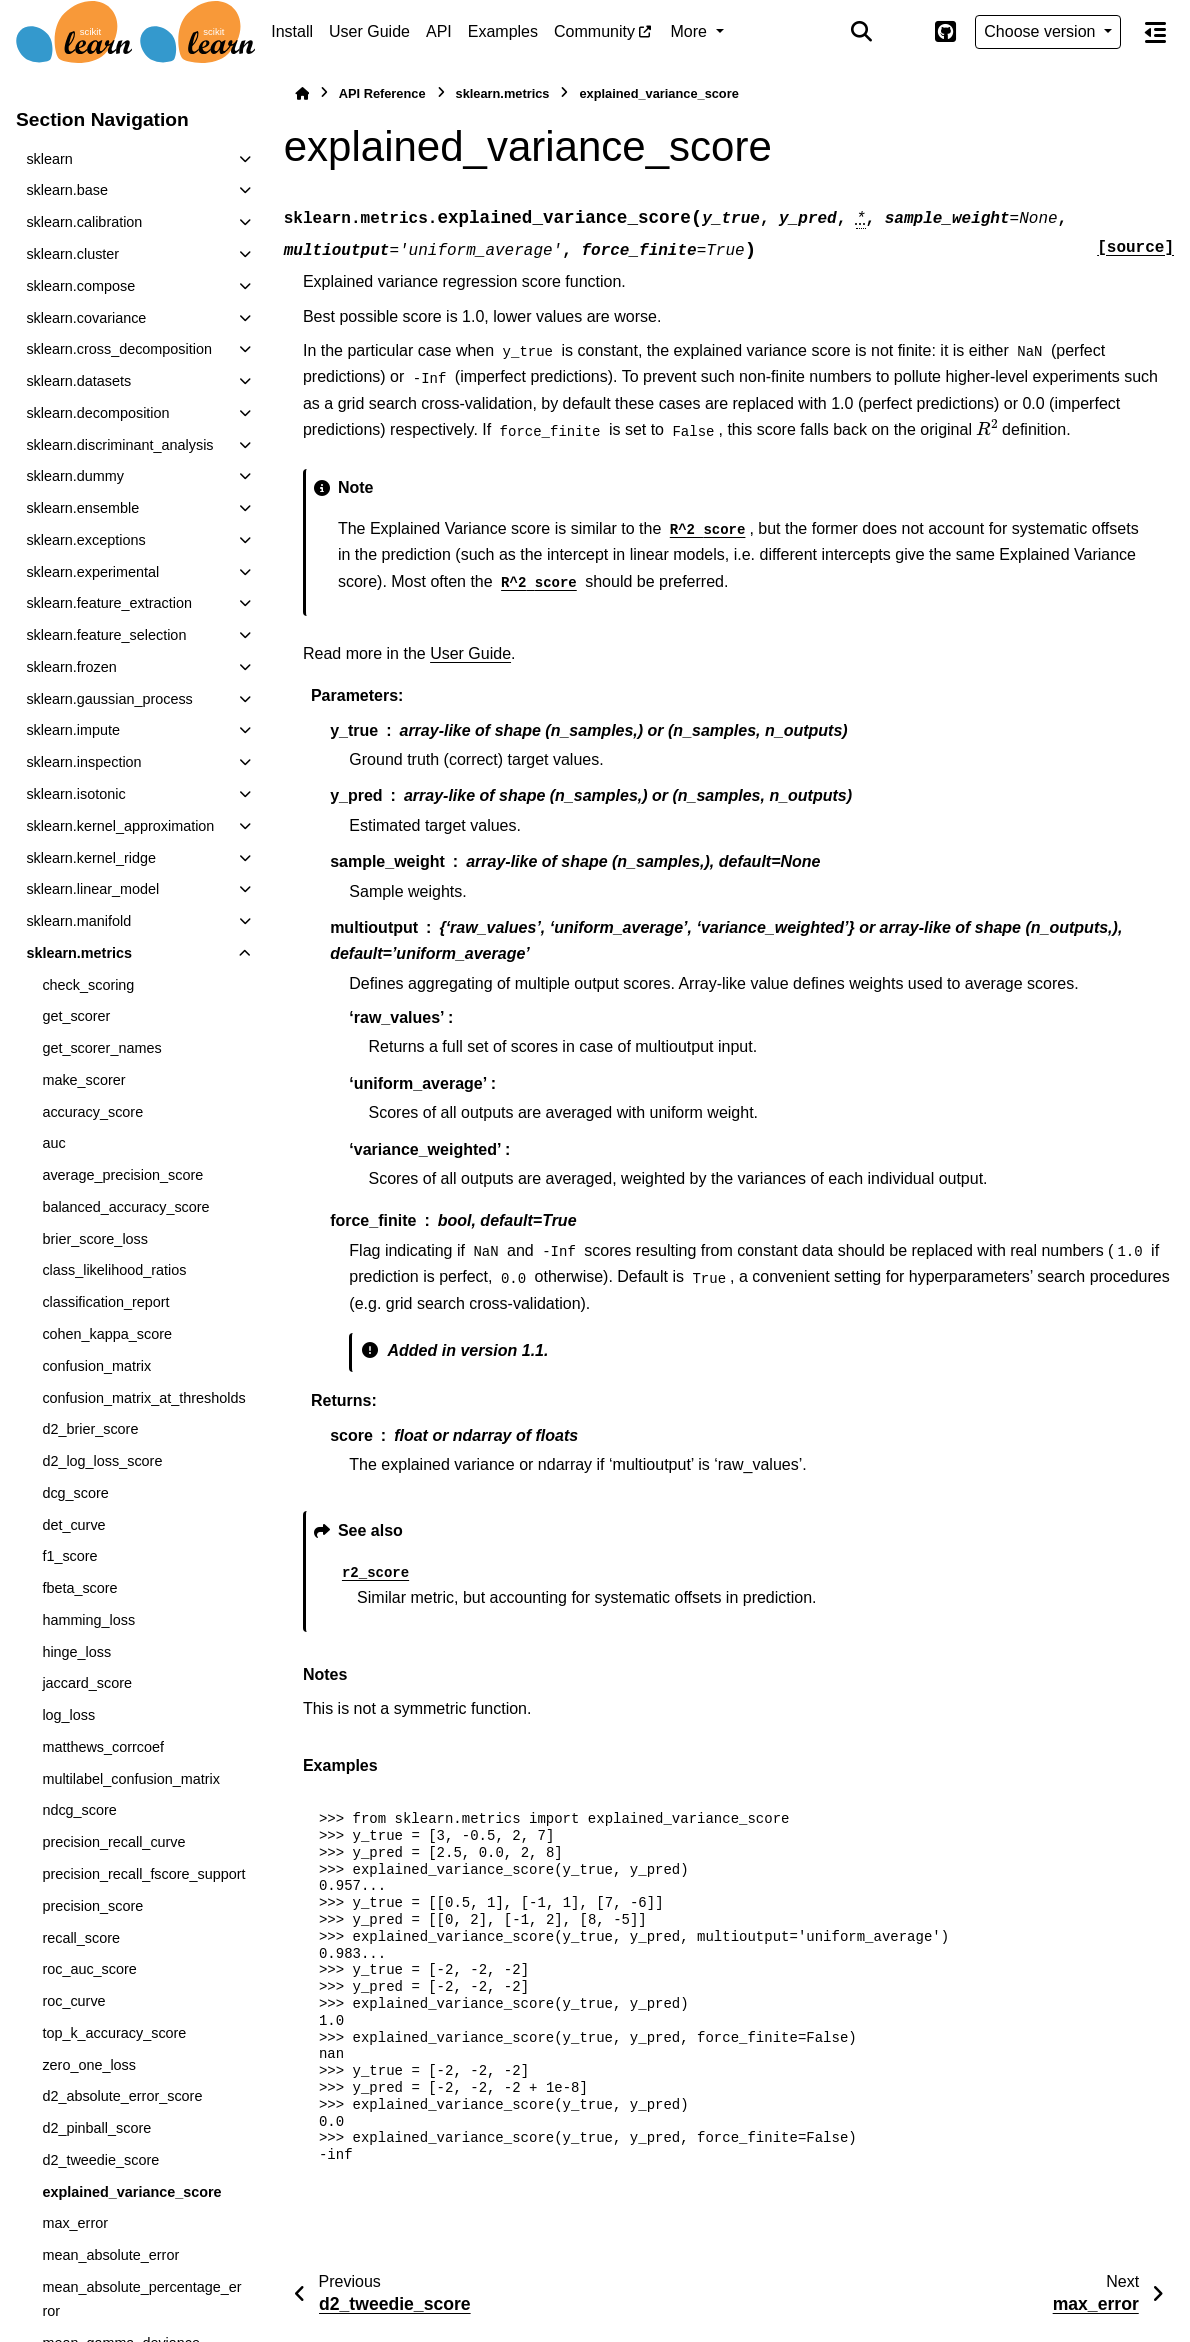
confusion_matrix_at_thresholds (143, 1398)
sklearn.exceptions (85, 540)
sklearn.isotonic (75, 794)
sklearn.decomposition (97, 413)
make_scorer (83, 1080)
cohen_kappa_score (107, 1334)
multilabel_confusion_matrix (131, 1779)
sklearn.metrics (79, 953)
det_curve (73, 1525)
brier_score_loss (95, 1239)
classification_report (105, 1302)
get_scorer (76, 1016)
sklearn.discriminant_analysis (119, 445)
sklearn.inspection (83, 762)
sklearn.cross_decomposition (119, 349)
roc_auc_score (89, 1969)
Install (292, 31)
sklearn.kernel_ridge (91, 858)
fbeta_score (79, 1588)
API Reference (382, 93)
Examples (503, 31)
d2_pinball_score (96, 2128)
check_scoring (88, 985)
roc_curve (73, 2001)
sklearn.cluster (72, 254)
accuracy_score (92, 1112)
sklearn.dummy (75, 476)
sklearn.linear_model (92, 889)
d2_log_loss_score (102, 1461)
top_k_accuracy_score (114, 2033)
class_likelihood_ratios (114, 1270)
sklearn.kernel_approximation (120, 826)
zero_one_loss (89, 2065)
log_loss (68, 1715)
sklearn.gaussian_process (109, 699)
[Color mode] (903, 32)
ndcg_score (79, 1810)
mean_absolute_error (110, 2255)
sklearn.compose (80, 286)
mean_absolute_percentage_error (141, 2299)
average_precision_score (122, 1175)
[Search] (862, 32)
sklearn (49, 159)
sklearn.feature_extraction (109, 603)
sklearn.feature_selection (106, 635)
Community (594, 31)
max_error (75, 2223)
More (691, 31)
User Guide (369, 31)
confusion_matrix (96, 1366)
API (439, 31)
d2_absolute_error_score (122, 2096)
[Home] (302, 93)
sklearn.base (67, 190)
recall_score (81, 1938)
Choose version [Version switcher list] (1042, 31)
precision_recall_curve (113, 1842)
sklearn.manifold (78, 921)
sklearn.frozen (71, 667)
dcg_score (75, 1493)
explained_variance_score (131, 2192)
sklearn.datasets (78, 381)
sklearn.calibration (84, 222)
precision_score (92, 1906)
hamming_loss (88, 1620)
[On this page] (1155, 32)
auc (53, 1143)
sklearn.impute (73, 730)
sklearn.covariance (86, 318)
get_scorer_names (101, 1048)
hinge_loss (76, 1652)
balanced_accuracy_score (125, 1207)
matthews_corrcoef (103, 1747)
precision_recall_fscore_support (143, 1874)
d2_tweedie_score (100, 2160)
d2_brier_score (90, 1429)
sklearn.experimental (92, 572)
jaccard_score (87, 1683)
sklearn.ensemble (82, 508)
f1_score (69, 1556)
